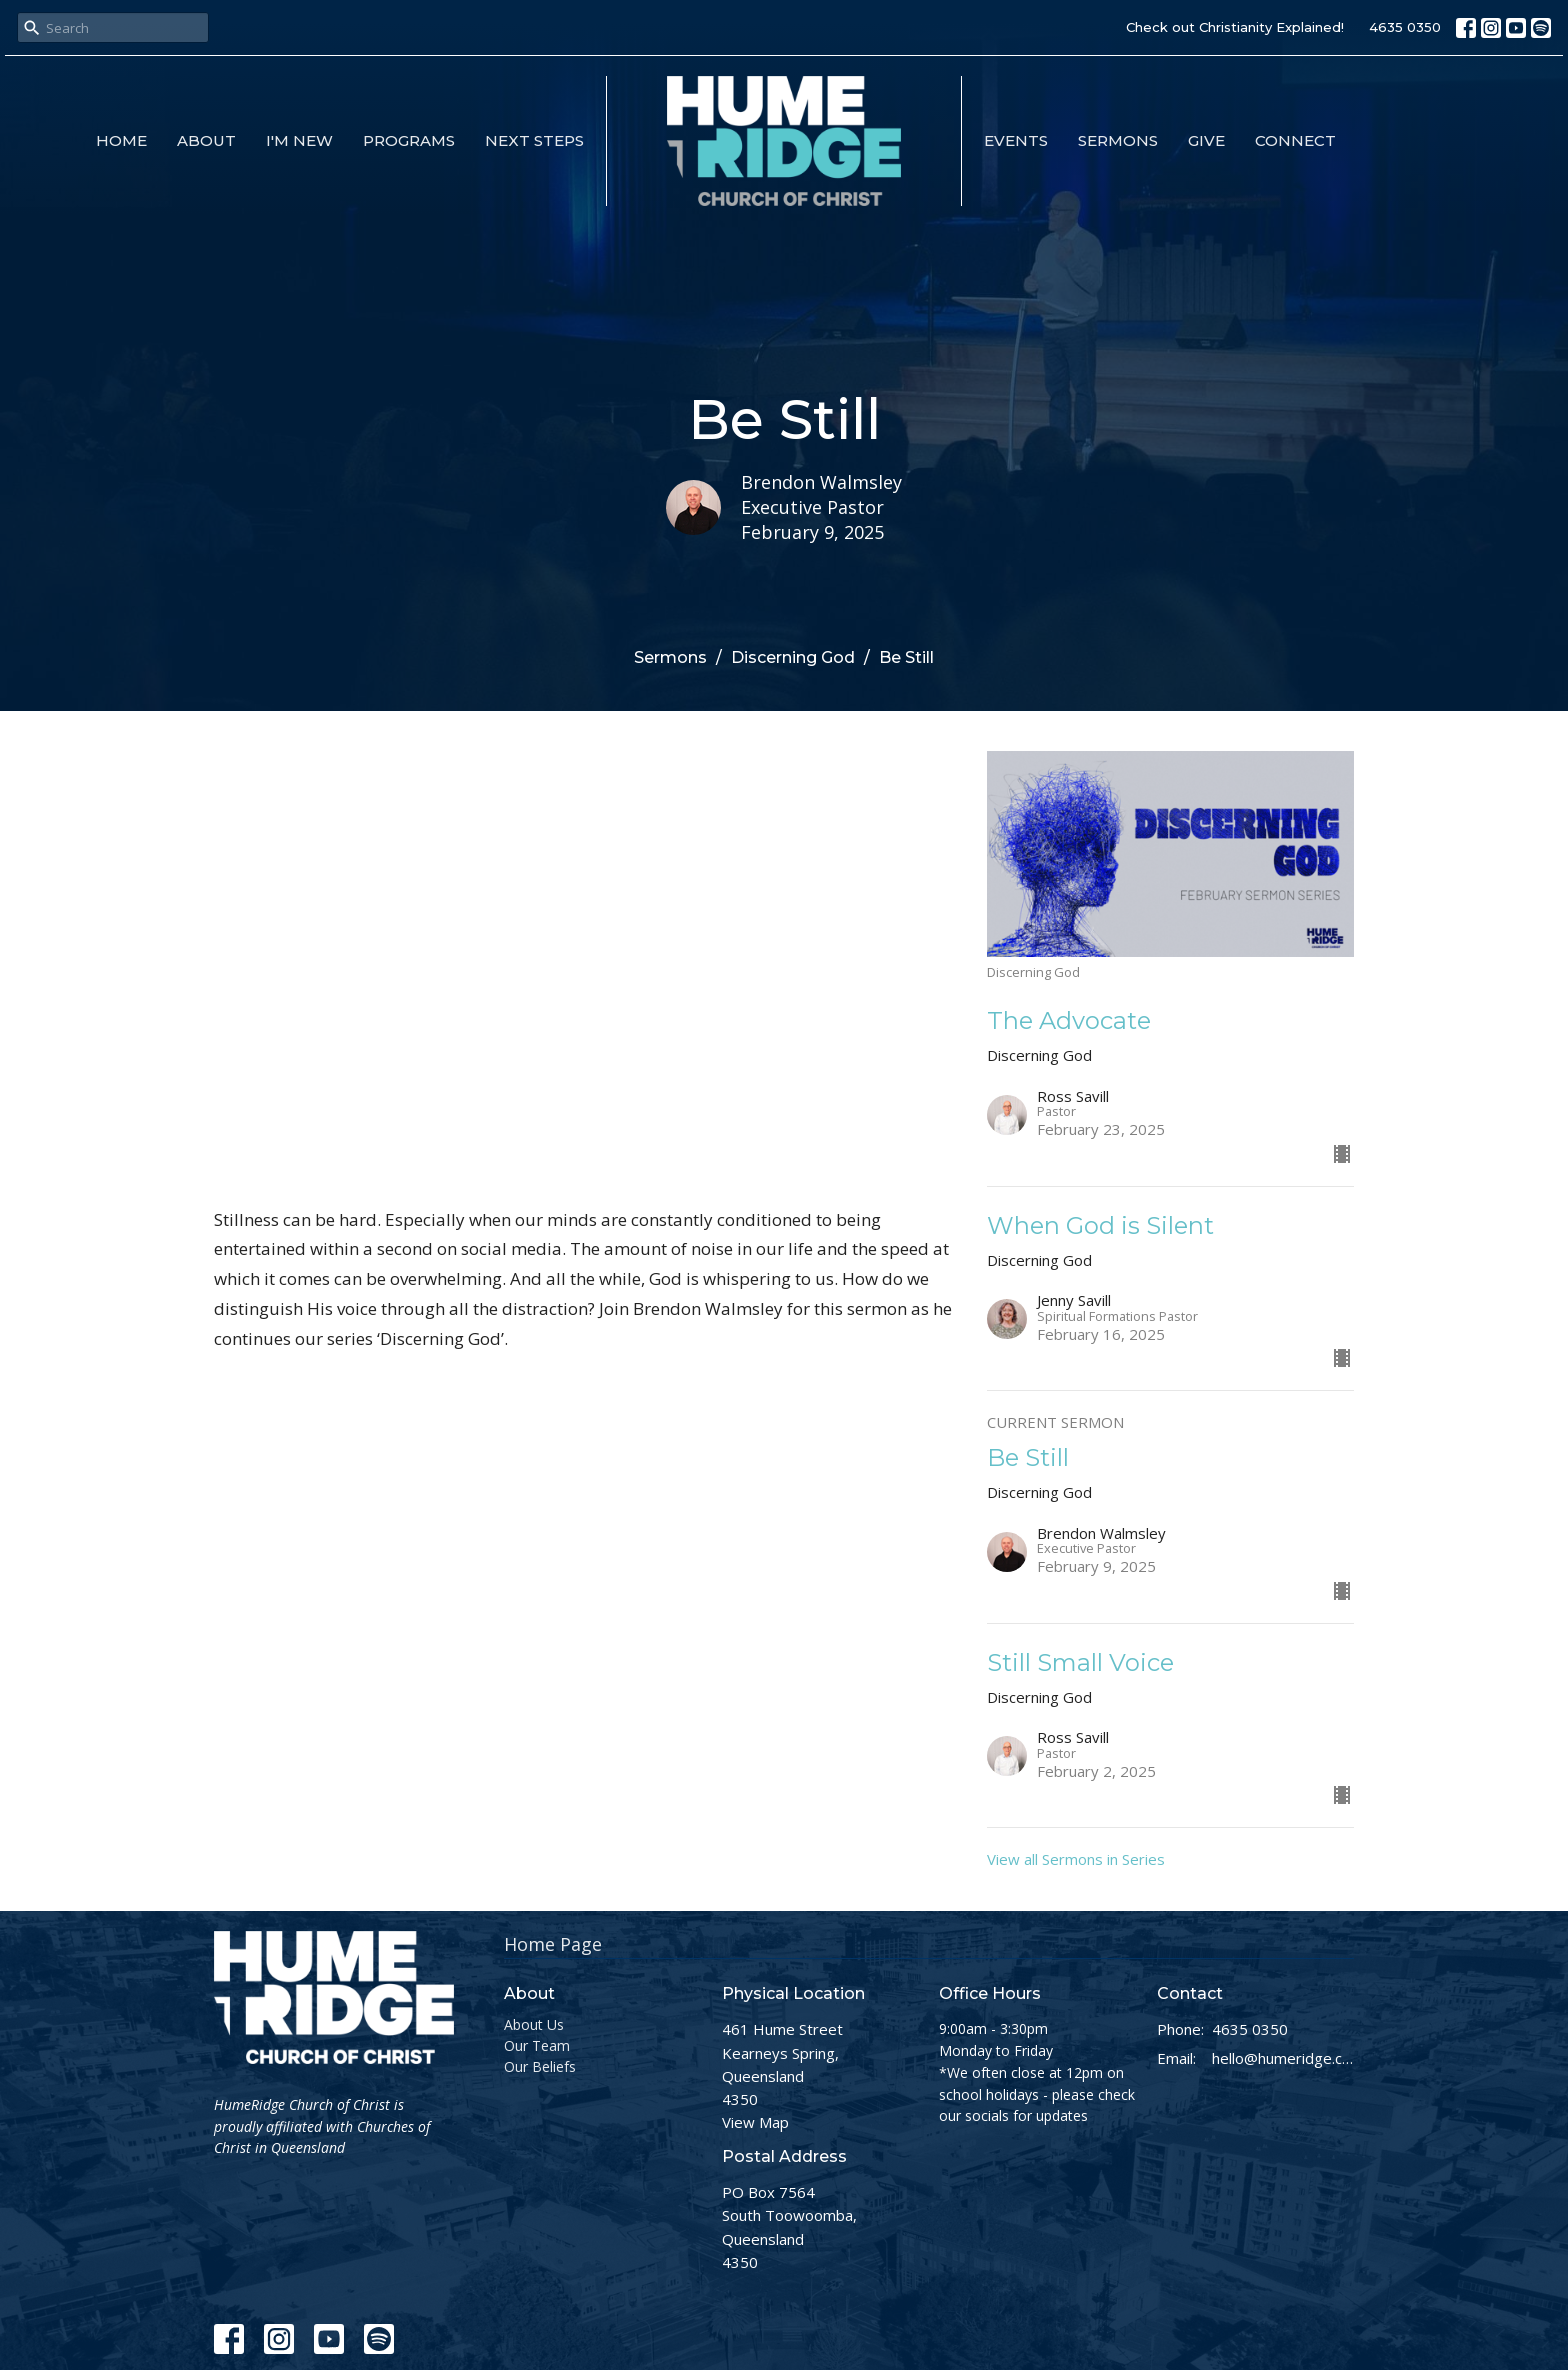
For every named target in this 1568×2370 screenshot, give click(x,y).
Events (1016, 140)
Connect (1295, 140)
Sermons (1118, 140)
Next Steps (534, 140)
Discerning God (793, 657)
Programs (409, 140)
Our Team (537, 2045)
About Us (534, 2024)
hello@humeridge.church (1283, 2058)
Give (1206, 140)
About (206, 140)
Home (121, 140)
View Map (755, 2122)
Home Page (553, 1944)
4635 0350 (1405, 27)
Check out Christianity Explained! (1235, 27)
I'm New (299, 140)
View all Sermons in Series (1076, 1859)
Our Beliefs (540, 2066)
